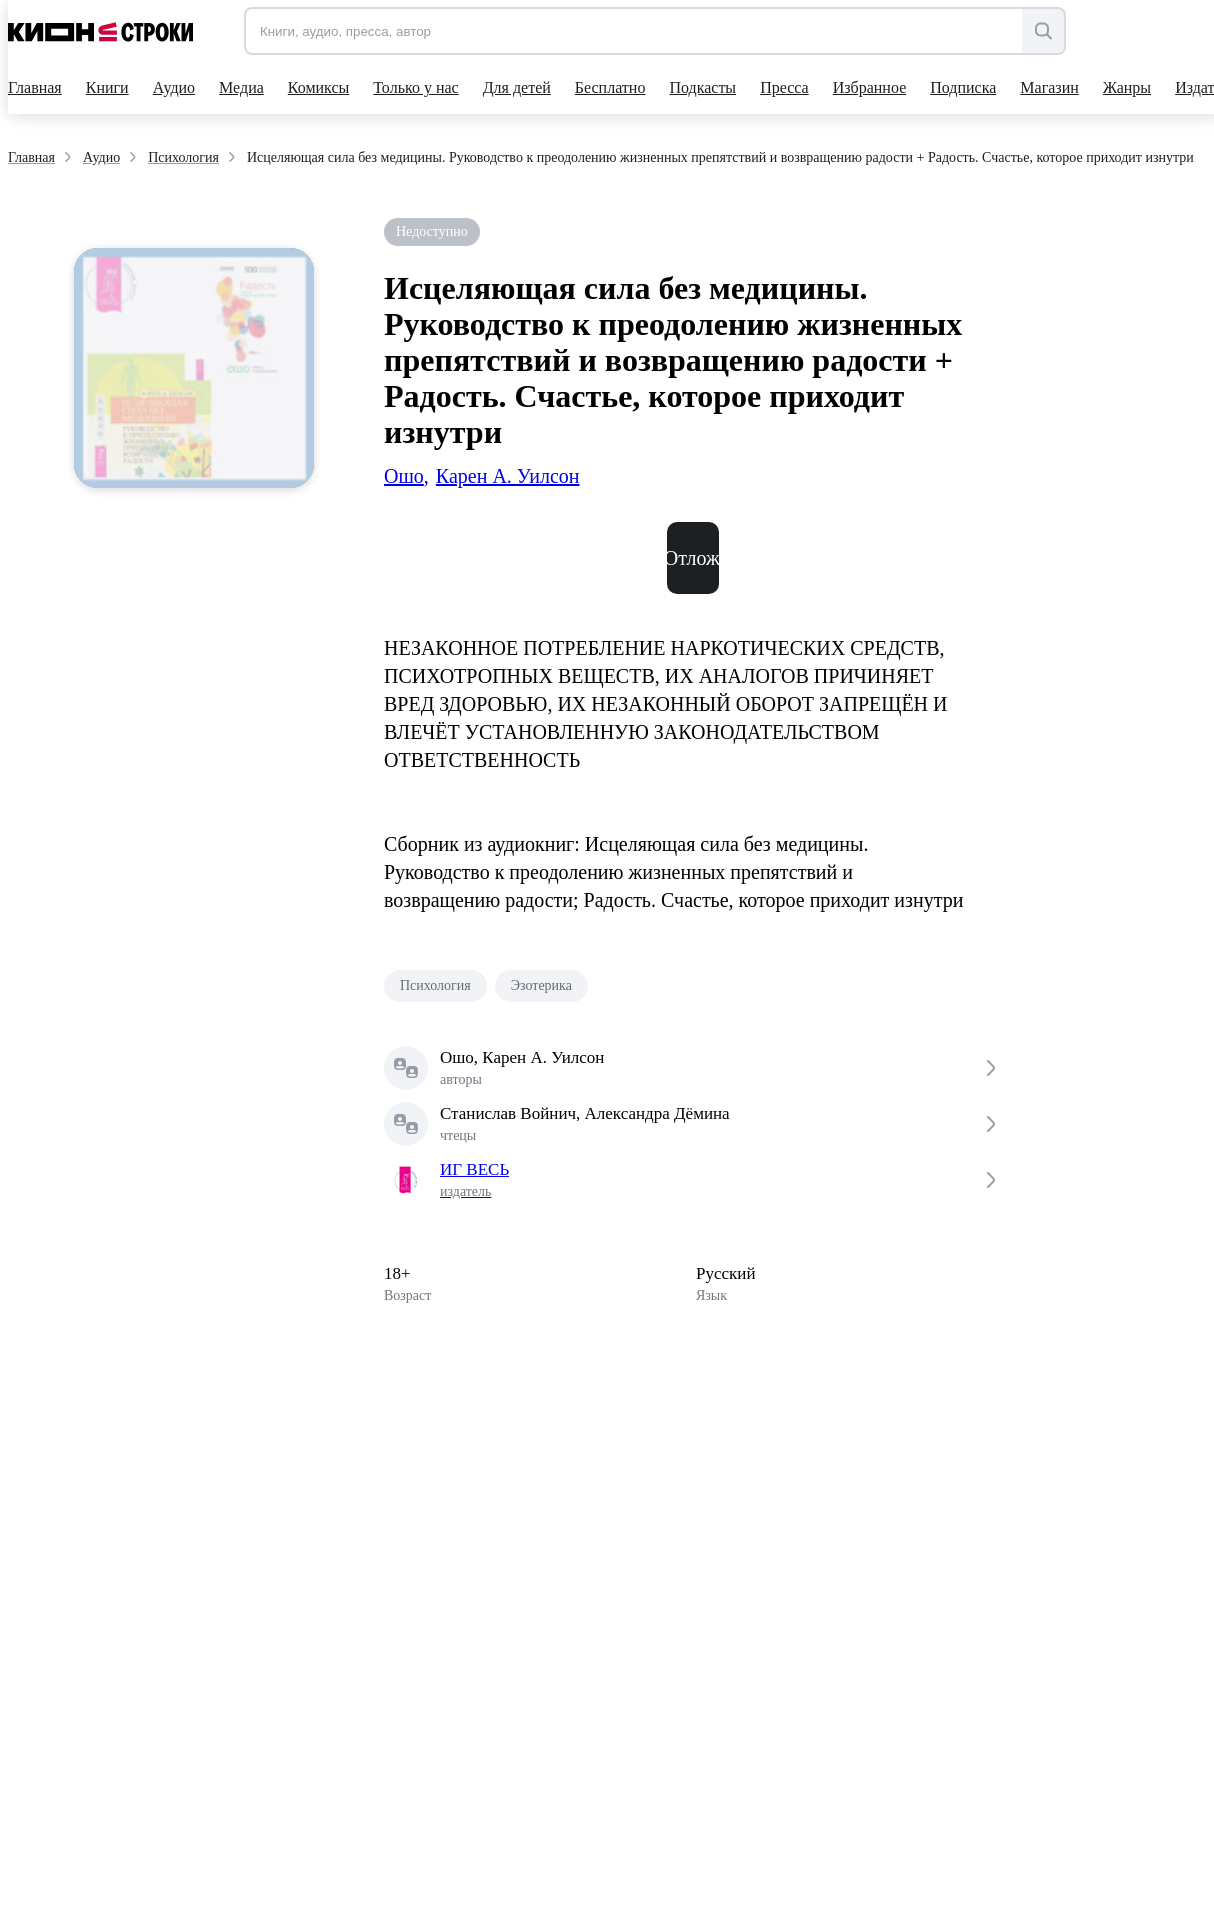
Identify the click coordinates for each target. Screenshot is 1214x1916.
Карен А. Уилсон (508, 476)
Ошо (406, 476)
